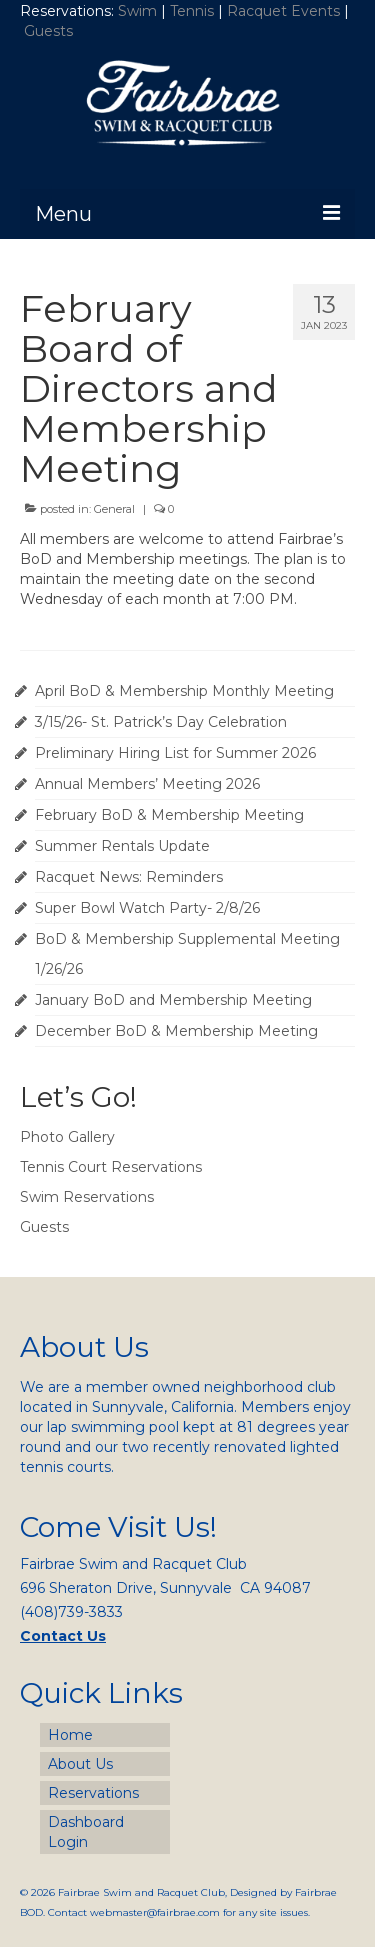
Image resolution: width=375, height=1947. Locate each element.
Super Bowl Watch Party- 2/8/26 (147, 908)
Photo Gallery (67, 1137)
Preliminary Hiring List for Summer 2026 (175, 753)
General (114, 509)
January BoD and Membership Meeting (173, 1000)
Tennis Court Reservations (111, 1167)
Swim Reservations (87, 1197)
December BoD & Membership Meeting (176, 1031)
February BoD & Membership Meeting (169, 815)
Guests (50, 31)
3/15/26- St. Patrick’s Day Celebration (161, 722)
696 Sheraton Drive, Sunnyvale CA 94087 (165, 1588)
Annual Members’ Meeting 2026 (147, 784)
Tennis (192, 11)
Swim (139, 11)
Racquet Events (283, 11)
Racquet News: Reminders (129, 877)
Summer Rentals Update (122, 846)
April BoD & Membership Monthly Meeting (184, 691)
